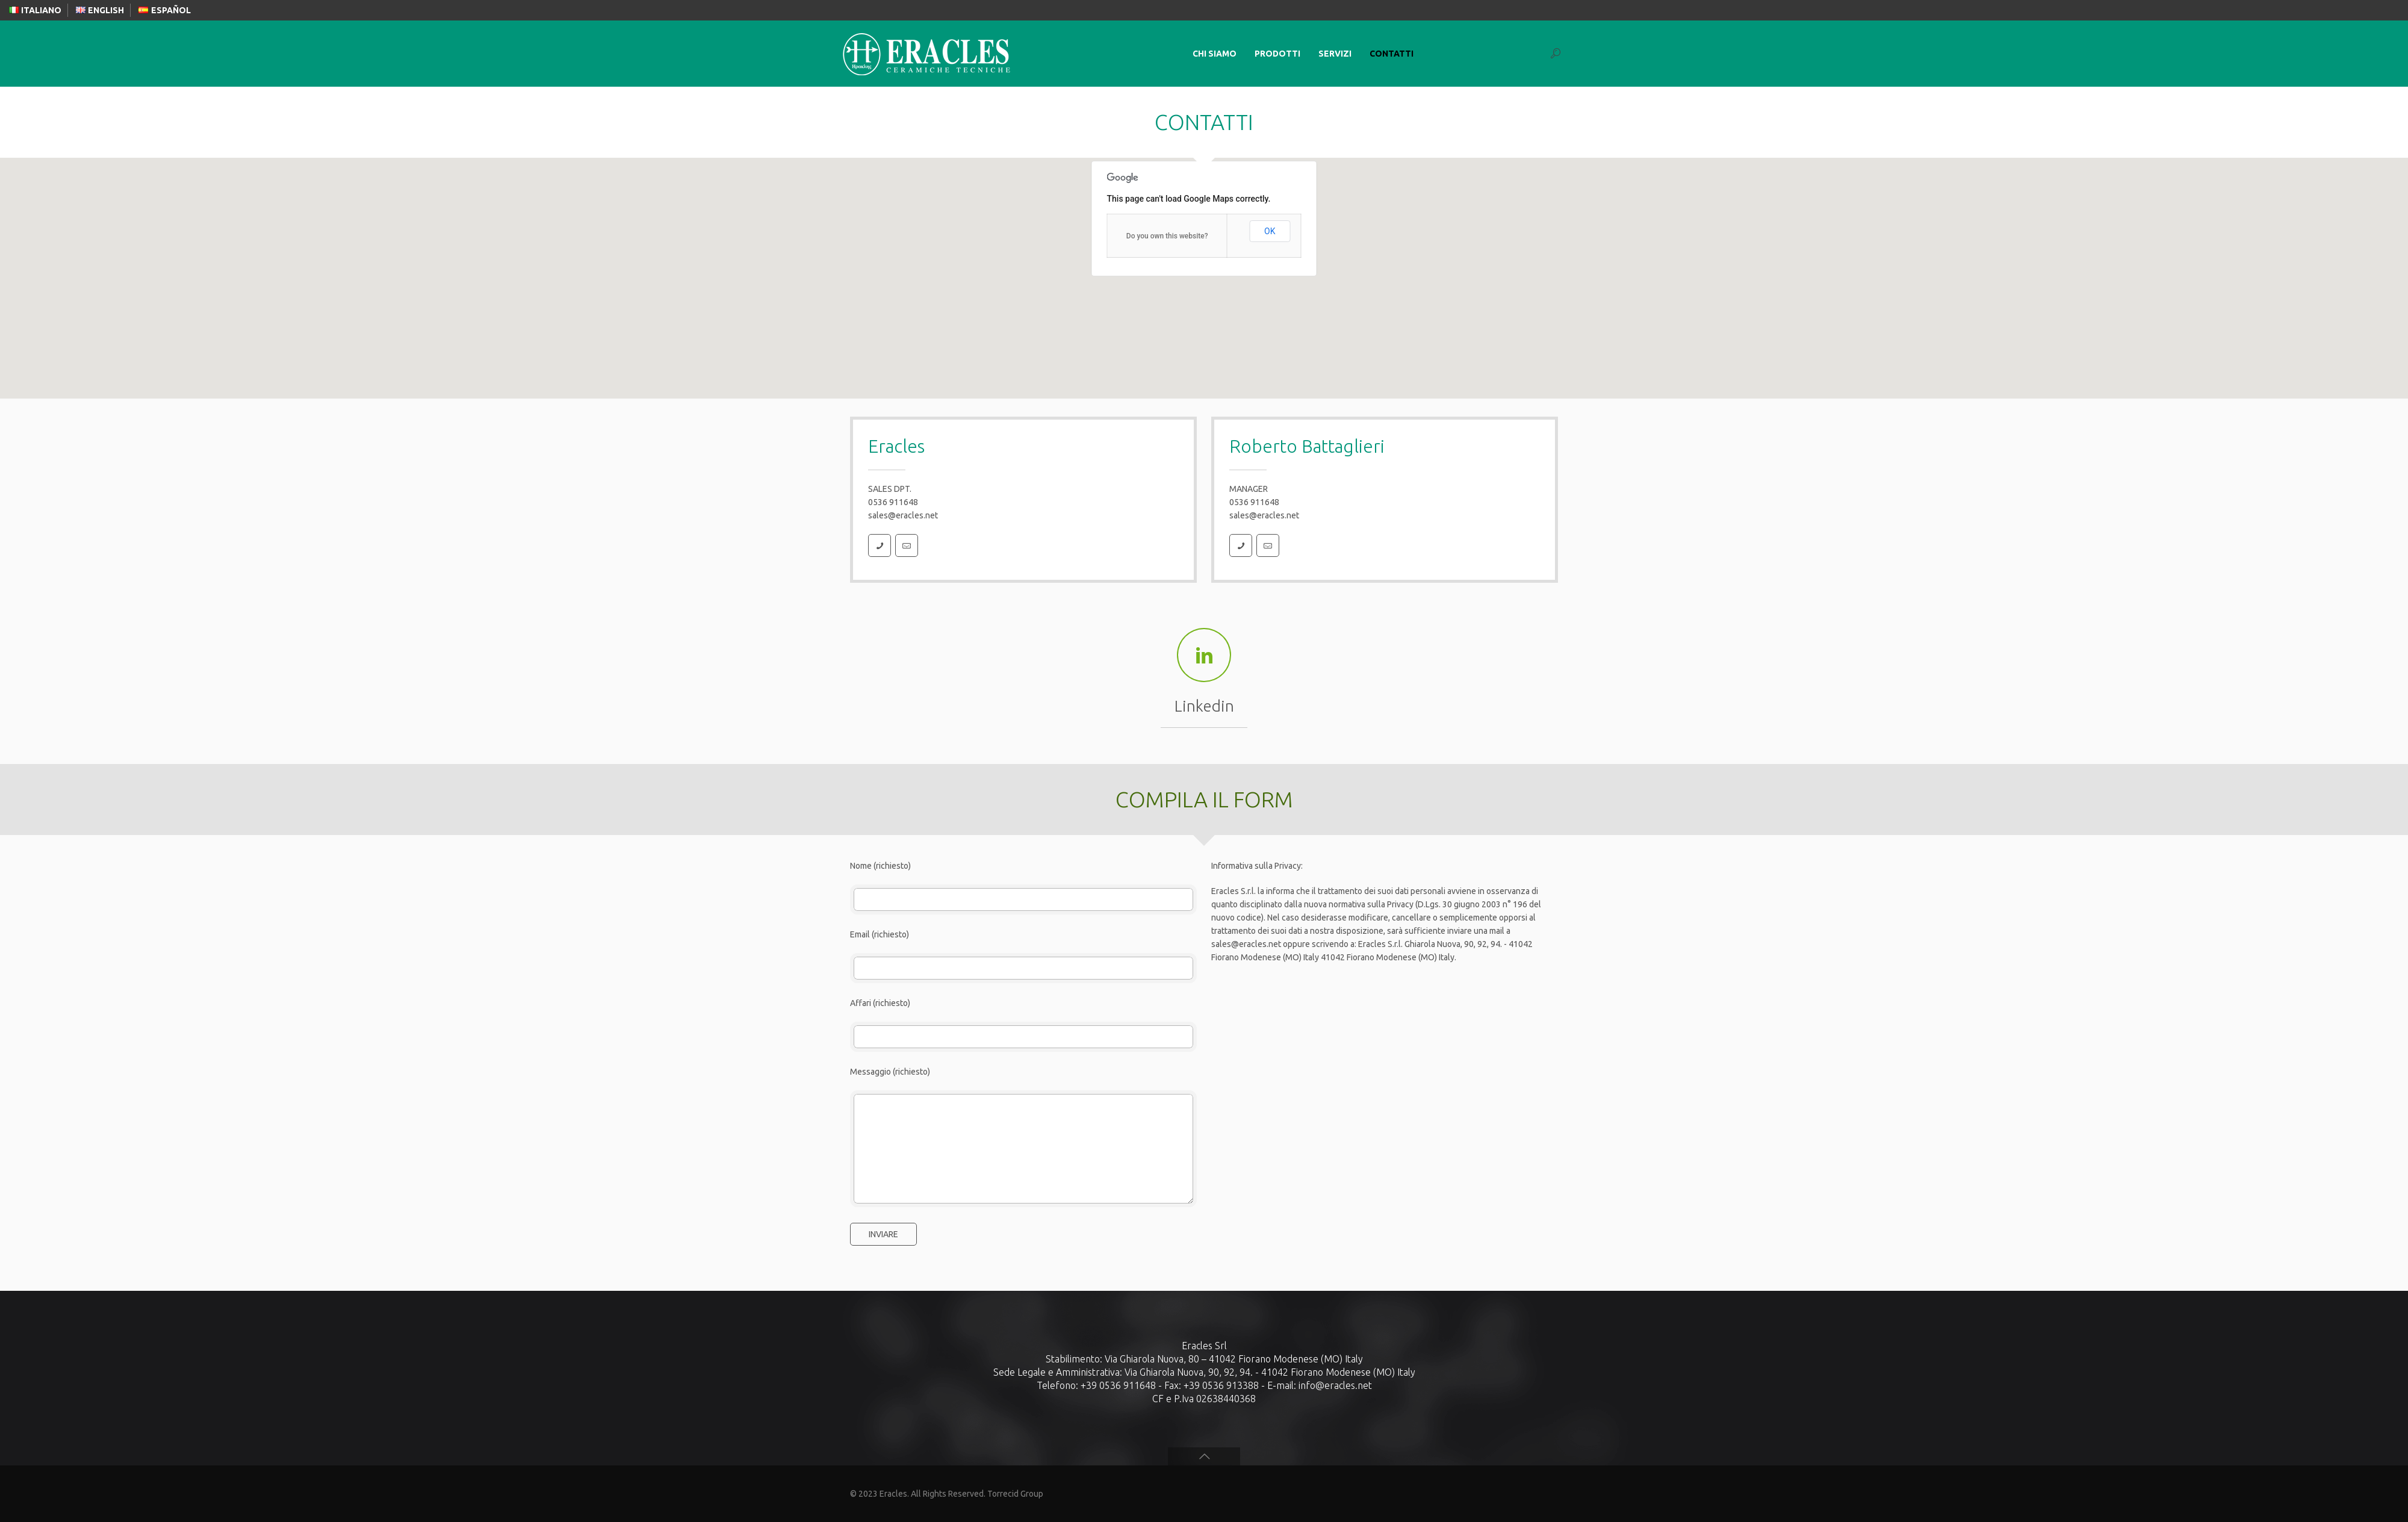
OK (1269, 231)
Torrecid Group (1015, 1494)
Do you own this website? (1167, 236)
